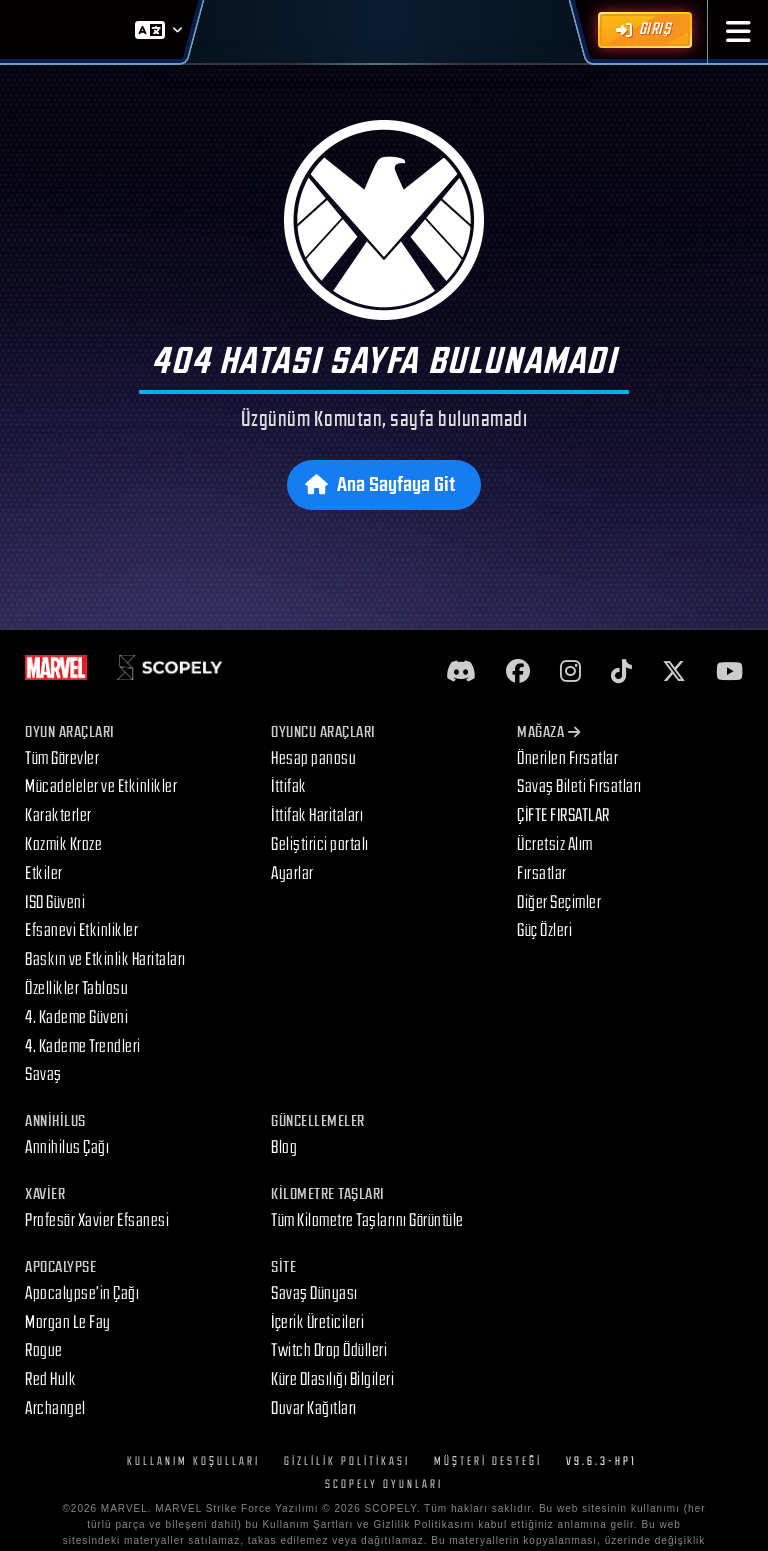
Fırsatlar (542, 873)
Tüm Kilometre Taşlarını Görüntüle (367, 1220)
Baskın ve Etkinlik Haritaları (105, 959)
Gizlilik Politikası (347, 1461)
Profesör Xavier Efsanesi (97, 1220)
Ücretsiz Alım (555, 844)
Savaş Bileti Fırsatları (579, 786)
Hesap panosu (313, 758)
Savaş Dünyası (314, 1293)
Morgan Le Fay (68, 1322)
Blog (284, 1147)
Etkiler (44, 873)
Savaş (43, 1074)
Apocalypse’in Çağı (82, 1293)
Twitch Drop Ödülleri (329, 1350)
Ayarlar (292, 873)
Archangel (55, 1408)
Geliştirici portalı (320, 844)
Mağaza (549, 732)
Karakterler (58, 815)
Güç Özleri (544, 930)
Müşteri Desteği (488, 1461)
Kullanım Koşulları (193, 1461)
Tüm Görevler (62, 758)
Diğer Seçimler (559, 902)
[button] (738, 31)
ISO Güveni (55, 902)
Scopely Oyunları (384, 1484)
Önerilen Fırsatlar (567, 758)
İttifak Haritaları (317, 815)
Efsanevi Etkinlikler (81, 930)
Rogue (44, 1350)
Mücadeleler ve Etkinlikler (101, 786)
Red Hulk (50, 1379)
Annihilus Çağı (67, 1147)
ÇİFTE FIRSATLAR (563, 815)
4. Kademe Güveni (76, 1017)
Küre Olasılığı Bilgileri (332, 1379)
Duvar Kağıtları (314, 1408)
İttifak (289, 786)
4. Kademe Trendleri (83, 1046)
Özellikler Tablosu (76, 988)
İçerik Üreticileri (317, 1322)
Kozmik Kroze (63, 844)
